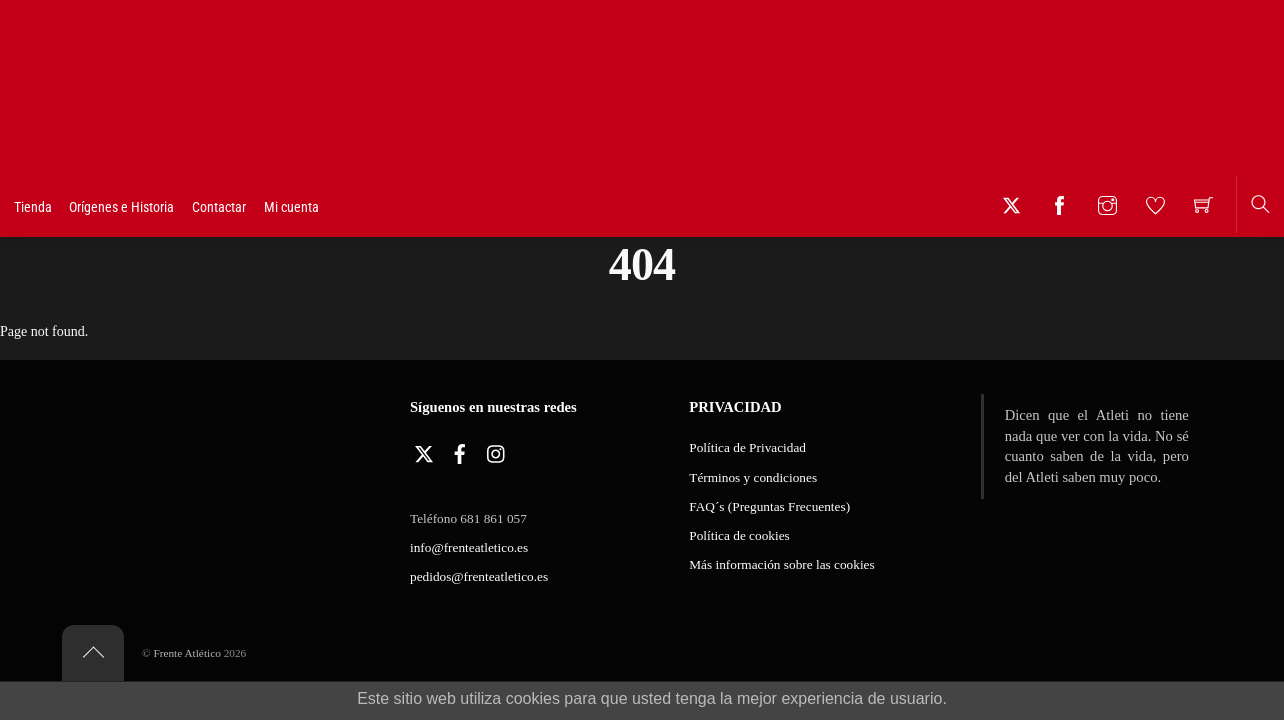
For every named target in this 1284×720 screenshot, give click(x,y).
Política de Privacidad (747, 447)
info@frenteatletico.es (469, 547)
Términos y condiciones (753, 477)
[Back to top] (93, 653)
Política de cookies (739, 535)
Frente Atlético (186, 653)
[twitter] (424, 450)
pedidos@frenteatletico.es (479, 576)
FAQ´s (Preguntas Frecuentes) (769, 506)
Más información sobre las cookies (781, 564)
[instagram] (497, 450)
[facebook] (460, 450)
